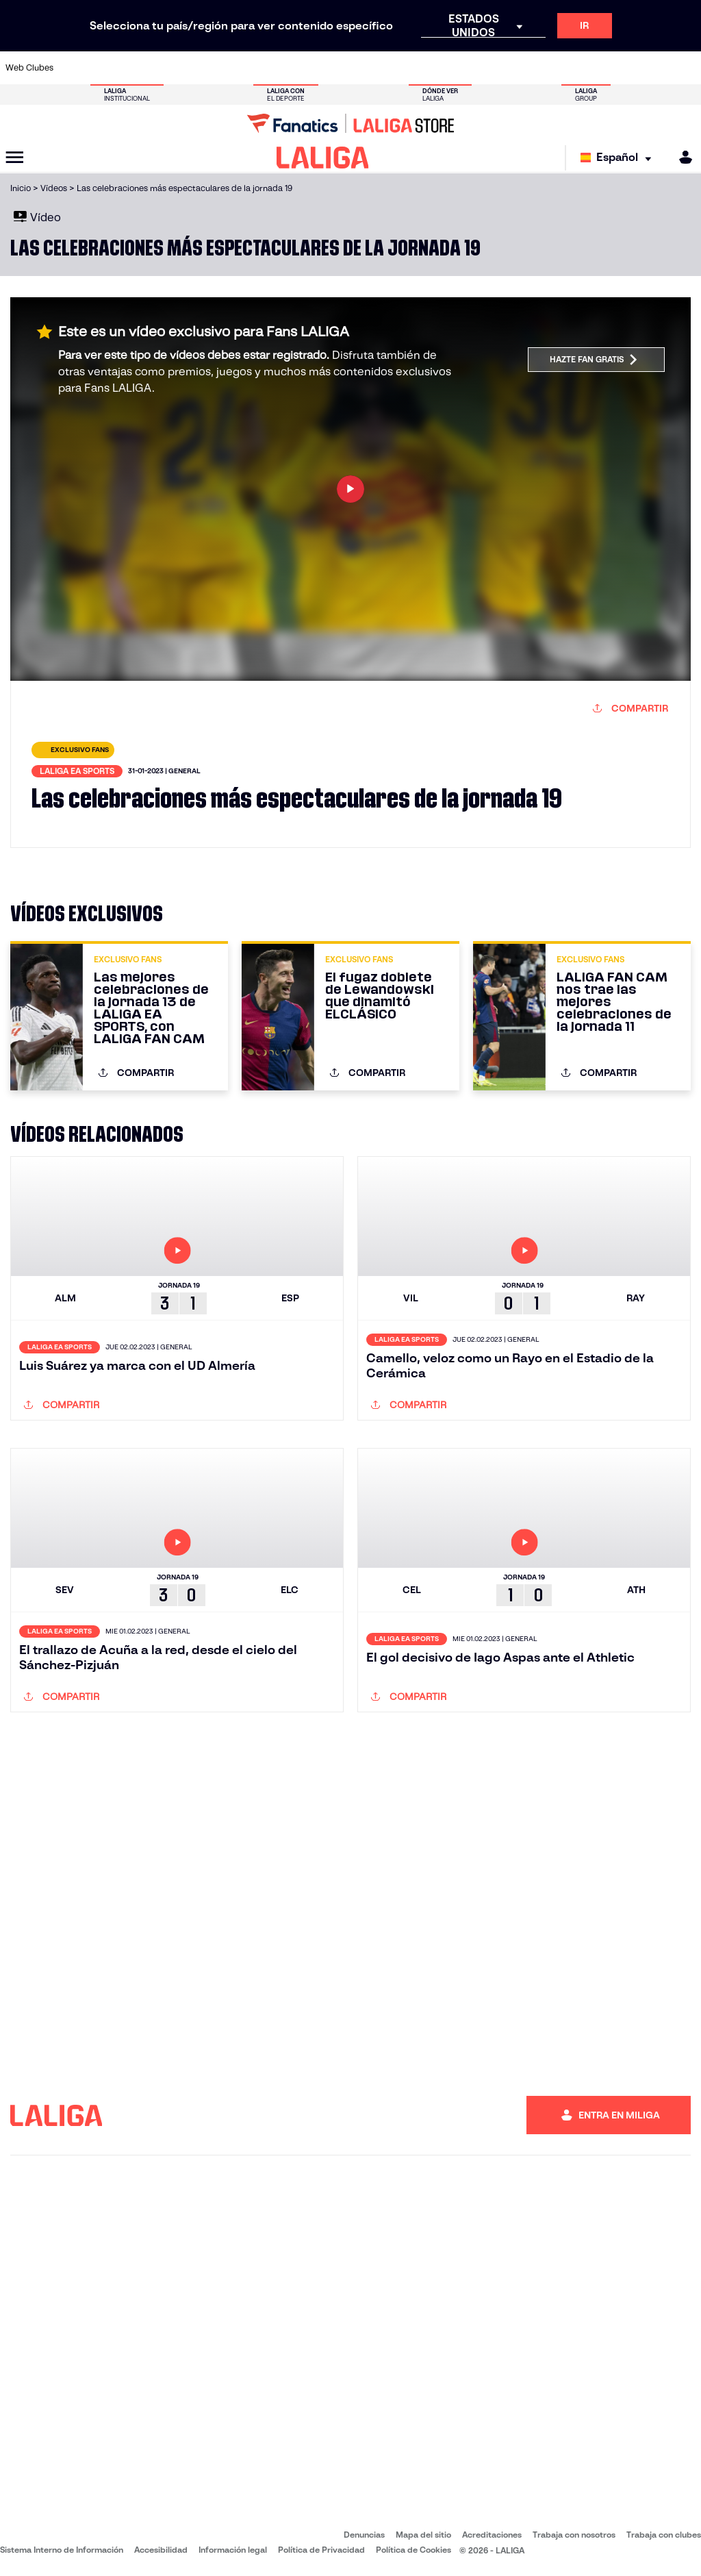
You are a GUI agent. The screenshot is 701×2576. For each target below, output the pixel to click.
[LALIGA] (323, 157)
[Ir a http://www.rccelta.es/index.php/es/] (396, 68)
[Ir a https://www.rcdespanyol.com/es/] (428, 68)
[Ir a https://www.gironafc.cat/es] (300, 68)
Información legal (233, 2549)
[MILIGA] (681, 157)
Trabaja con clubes (663, 2534)
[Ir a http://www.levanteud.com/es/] (332, 68)
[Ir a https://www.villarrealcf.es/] (685, 68)
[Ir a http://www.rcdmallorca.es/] (460, 68)
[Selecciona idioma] (619, 158)
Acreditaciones (492, 2534)
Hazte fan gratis (593, 359)
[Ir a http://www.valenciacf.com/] (653, 68)
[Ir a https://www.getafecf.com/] (267, 68)
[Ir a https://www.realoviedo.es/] (556, 68)
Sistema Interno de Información (61, 2549)
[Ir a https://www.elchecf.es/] (203, 68)
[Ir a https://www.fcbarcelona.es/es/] (235, 68)
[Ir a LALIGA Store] (350, 123)
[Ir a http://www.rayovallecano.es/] (364, 68)
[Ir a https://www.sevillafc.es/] (621, 68)
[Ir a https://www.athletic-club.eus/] (75, 68)
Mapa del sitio (423, 2534)
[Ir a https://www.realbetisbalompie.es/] (492, 68)
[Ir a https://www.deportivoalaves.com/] (172, 68)
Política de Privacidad (321, 2549)
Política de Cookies (413, 2549)
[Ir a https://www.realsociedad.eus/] (588, 68)
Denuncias (364, 2534)
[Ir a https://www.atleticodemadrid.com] (107, 68)
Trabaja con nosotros (574, 2534)
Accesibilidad (161, 2549)
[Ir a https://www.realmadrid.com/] (524, 68)
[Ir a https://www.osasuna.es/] (139, 68)
